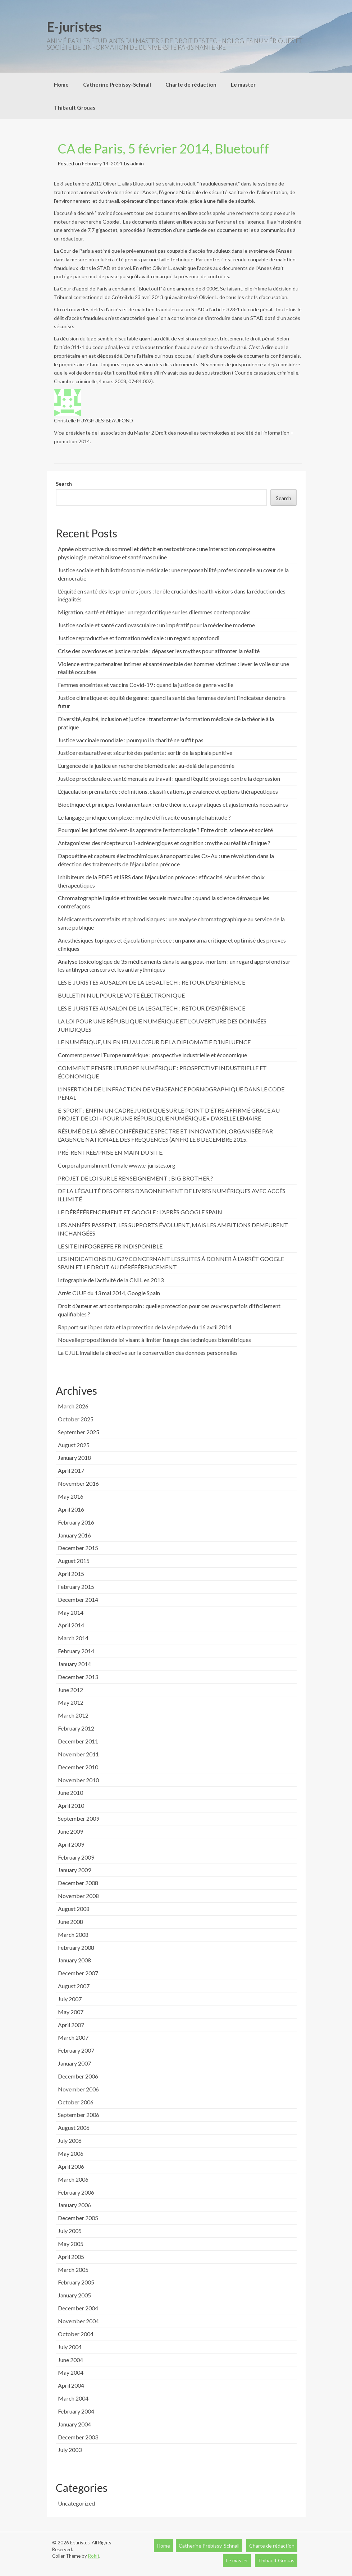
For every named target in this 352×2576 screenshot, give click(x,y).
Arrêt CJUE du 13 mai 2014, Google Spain (109, 1292)
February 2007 (76, 2050)
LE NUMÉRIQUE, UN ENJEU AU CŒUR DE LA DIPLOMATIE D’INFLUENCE (154, 1042)
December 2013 (78, 1676)
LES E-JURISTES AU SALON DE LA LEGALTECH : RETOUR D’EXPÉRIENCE (151, 982)
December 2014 (78, 1599)
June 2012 (70, 1689)
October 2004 (75, 2333)
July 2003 (70, 2449)
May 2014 (70, 1612)
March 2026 (73, 1406)
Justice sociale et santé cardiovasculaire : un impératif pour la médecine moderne (156, 625)
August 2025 (74, 1444)
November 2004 (78, 2321)
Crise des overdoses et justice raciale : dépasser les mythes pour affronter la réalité (159, 650)
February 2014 (76, 1650)
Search (64, 484)
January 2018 (74, 1457)
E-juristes (74, 27)
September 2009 (78, 1818)
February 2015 (76, 1586)
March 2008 (73, 1934)
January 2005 (74, 2295)
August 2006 (74, 2127)
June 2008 (70, 1921)
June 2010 (70, 1792)
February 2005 (76, 2282)
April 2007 (71, 2024)
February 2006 (76, 2192)
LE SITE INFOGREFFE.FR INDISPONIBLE (110, 1246)
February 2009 (76, 1857)
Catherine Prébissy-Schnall (117, 84)
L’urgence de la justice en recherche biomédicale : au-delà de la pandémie (146, 765)
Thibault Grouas (74, 107)
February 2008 (76, 1947)
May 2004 (70, 2372)
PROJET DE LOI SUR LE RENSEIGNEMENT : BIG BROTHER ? (135, 1178)
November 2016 (78, 1483)
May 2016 (70, 1496)
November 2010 (78, 1780)
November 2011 (78, 1754)
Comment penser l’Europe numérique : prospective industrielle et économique (152, 1054)
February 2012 (76, 1728)
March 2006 (73, 2179)
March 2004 (73, 2398)
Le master (243, 84)
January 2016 (74, 1535)
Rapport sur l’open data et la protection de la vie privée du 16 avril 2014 (145, 1327)
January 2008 (74, 1960)
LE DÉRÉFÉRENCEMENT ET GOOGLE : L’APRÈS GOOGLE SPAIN (140, 1212)
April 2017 (71, 1470)
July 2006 (70, 2140)
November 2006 (78, 2089)
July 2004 (70, 2346)
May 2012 (70, 1702)
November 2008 (78, 1895)
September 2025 (78, 1432)
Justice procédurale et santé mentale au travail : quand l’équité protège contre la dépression (169, 778)
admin (137, 163)
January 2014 (74, 1663)
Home (61, 84)
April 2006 (71, 2166)
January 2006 (74, 2204)
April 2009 (71, 1844)
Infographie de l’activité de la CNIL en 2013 (111, 1279)
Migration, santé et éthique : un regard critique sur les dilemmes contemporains (154, 612)
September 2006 (78, 2114)
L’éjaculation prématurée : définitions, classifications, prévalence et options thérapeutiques (168, 791)
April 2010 (71, 1805)
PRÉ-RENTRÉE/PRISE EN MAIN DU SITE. (110, 1152)
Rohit (93, 2556)
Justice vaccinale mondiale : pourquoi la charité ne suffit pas (131, 740)
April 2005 (71, 2256)
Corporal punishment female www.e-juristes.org (116, 1165)
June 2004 (70, 2359)
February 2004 (76, 2411)
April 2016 (71, 1509)
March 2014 (73, 1638)
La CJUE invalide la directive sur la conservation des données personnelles (148, 1352)
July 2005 (70, 2230)
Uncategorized (76, 2503)
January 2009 (74, 1869)
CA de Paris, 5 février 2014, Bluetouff (163, 148)
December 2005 (78, 2217)
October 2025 (75, 1419)
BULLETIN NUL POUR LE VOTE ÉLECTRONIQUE (121, 995)
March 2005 (73, 2269)
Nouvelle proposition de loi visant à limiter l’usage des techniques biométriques (154, 1339)
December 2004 (78, 2308)
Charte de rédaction (190, 84)
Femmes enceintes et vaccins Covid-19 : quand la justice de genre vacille (145, 684)
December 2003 (78, 2437)
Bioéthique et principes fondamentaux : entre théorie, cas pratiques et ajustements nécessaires (173, 804)
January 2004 (74, 2424)
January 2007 (74, 2063)
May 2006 (70, 2153)
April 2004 (71, 2385)
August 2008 (74, 1908)
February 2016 (76, 1522)
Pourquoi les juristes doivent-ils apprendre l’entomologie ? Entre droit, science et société (165, 829)
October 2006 (75, 2102)
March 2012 (73, 1715)
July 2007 (70, 1998)
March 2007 (73, 2037)
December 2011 (78, 1741)
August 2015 (74, 1560)
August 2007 (74, 1986)
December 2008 (78, 1882)
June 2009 (70, 1831)
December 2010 (78, 1767)
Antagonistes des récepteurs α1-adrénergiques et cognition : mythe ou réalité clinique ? (164, 842)
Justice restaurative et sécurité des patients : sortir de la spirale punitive (145, 752)
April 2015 (71, 1573)
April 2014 (71, 1625)
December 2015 (78, 1547)
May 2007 (70, 2011)
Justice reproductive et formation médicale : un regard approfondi (138, 637)
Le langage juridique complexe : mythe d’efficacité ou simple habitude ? (144, 817)
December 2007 (78, 1973)
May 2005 (70, 2243)
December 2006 (78, 2076)
